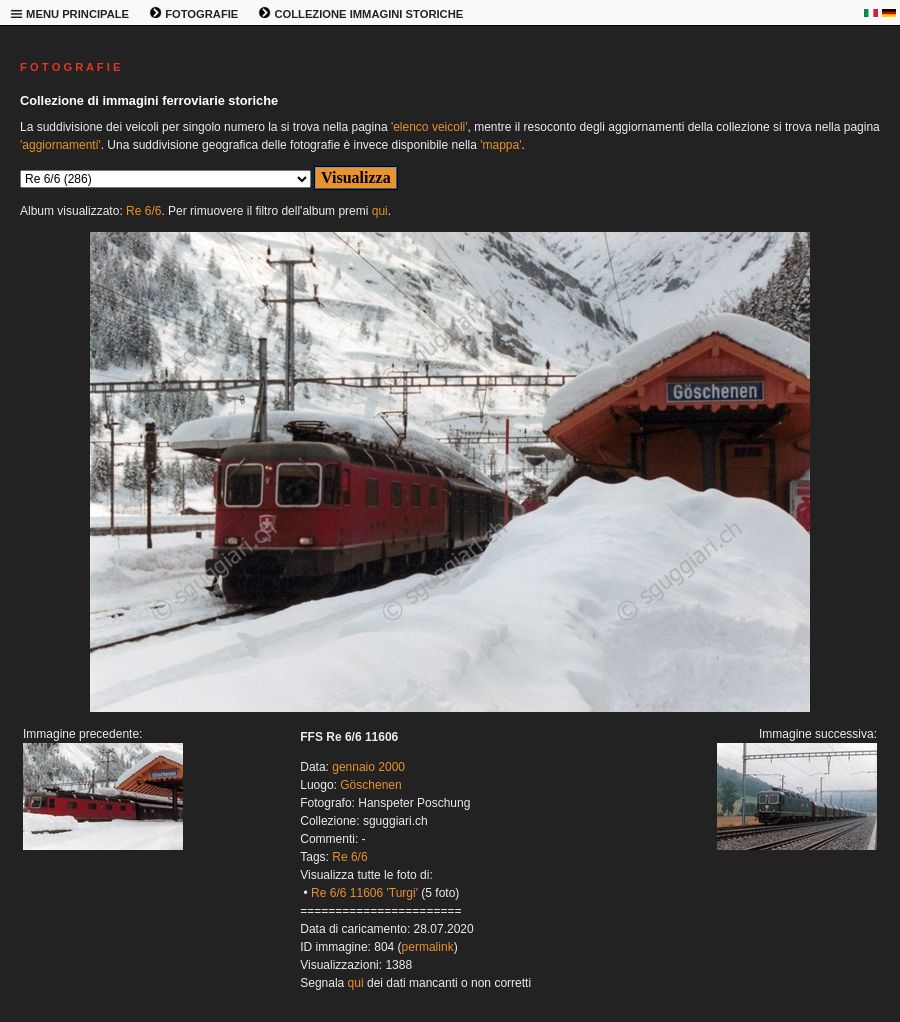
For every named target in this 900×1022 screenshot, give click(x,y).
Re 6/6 (143, 211)
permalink (428, 947)
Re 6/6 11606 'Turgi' (364, 893)
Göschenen (370, 785)
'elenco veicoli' (429, 127)
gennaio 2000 (368, 767)
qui (380, 211)
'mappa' (500, 145)
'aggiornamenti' (60, 145)
